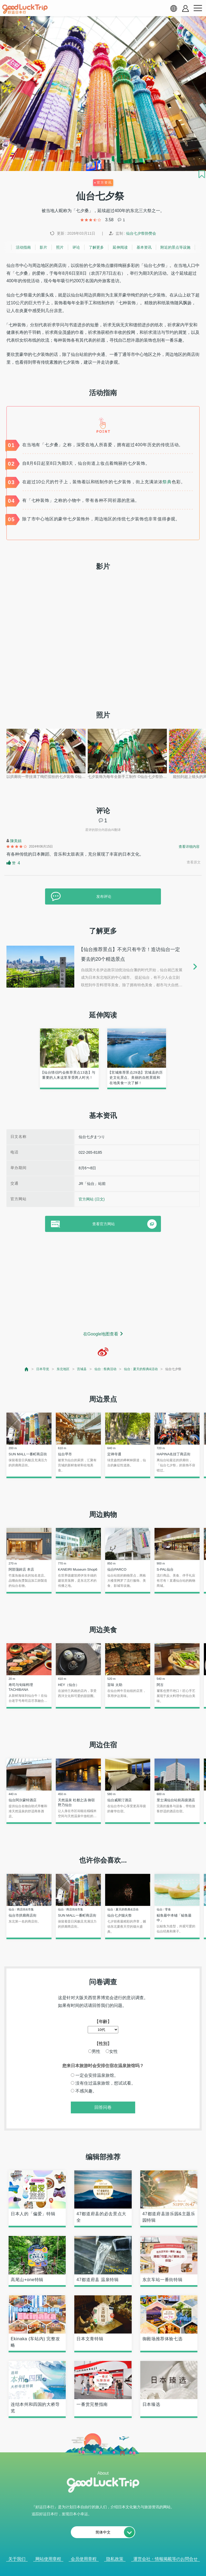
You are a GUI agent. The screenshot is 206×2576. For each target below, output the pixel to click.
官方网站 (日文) (92, 1199)
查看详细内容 (189, 846)
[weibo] (103, 1351)
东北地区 (63, 1369)
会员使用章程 (84, 2559)
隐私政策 (114, 2559)
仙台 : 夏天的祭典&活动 (141, 1369)
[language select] (173, 8)
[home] (25, 9)
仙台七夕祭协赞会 (141, 233)
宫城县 (82, 1369)
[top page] (27, 1369)
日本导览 (42, 1369)
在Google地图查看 (101, 1334)
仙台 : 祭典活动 (105, 1369)
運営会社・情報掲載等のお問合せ (165, 2559)
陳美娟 (15, 841)
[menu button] (198, 8)
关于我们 (16, 2559)
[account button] (185, 8)
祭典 (167, 482)
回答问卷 (103, 2107)
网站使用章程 (48, 2559)
